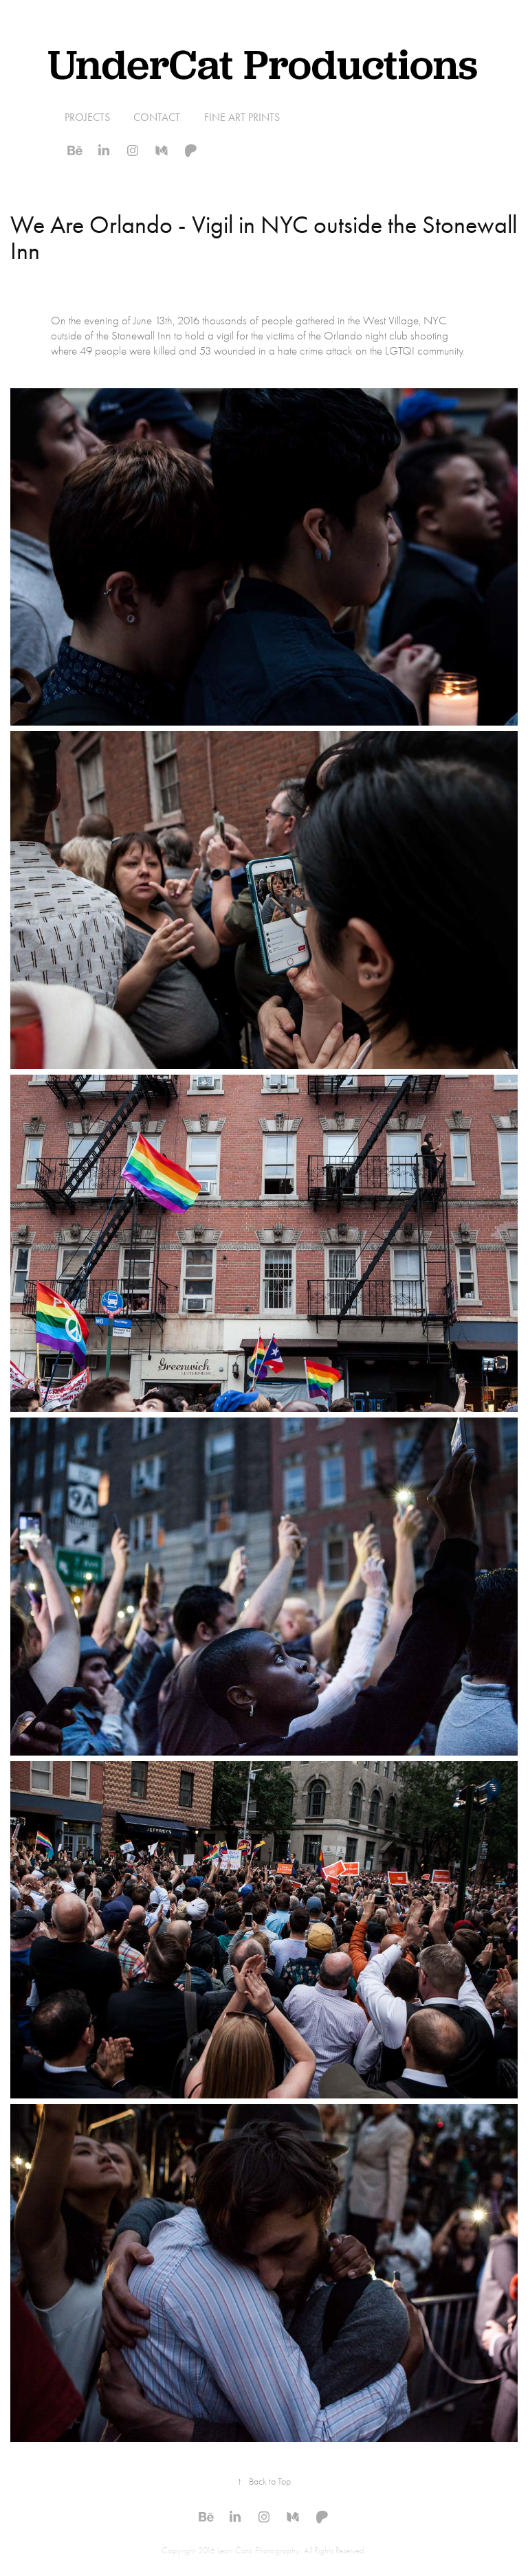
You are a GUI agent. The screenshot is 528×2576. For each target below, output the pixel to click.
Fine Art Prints (242, 117)
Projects (87, 117)
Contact (156, 117)
